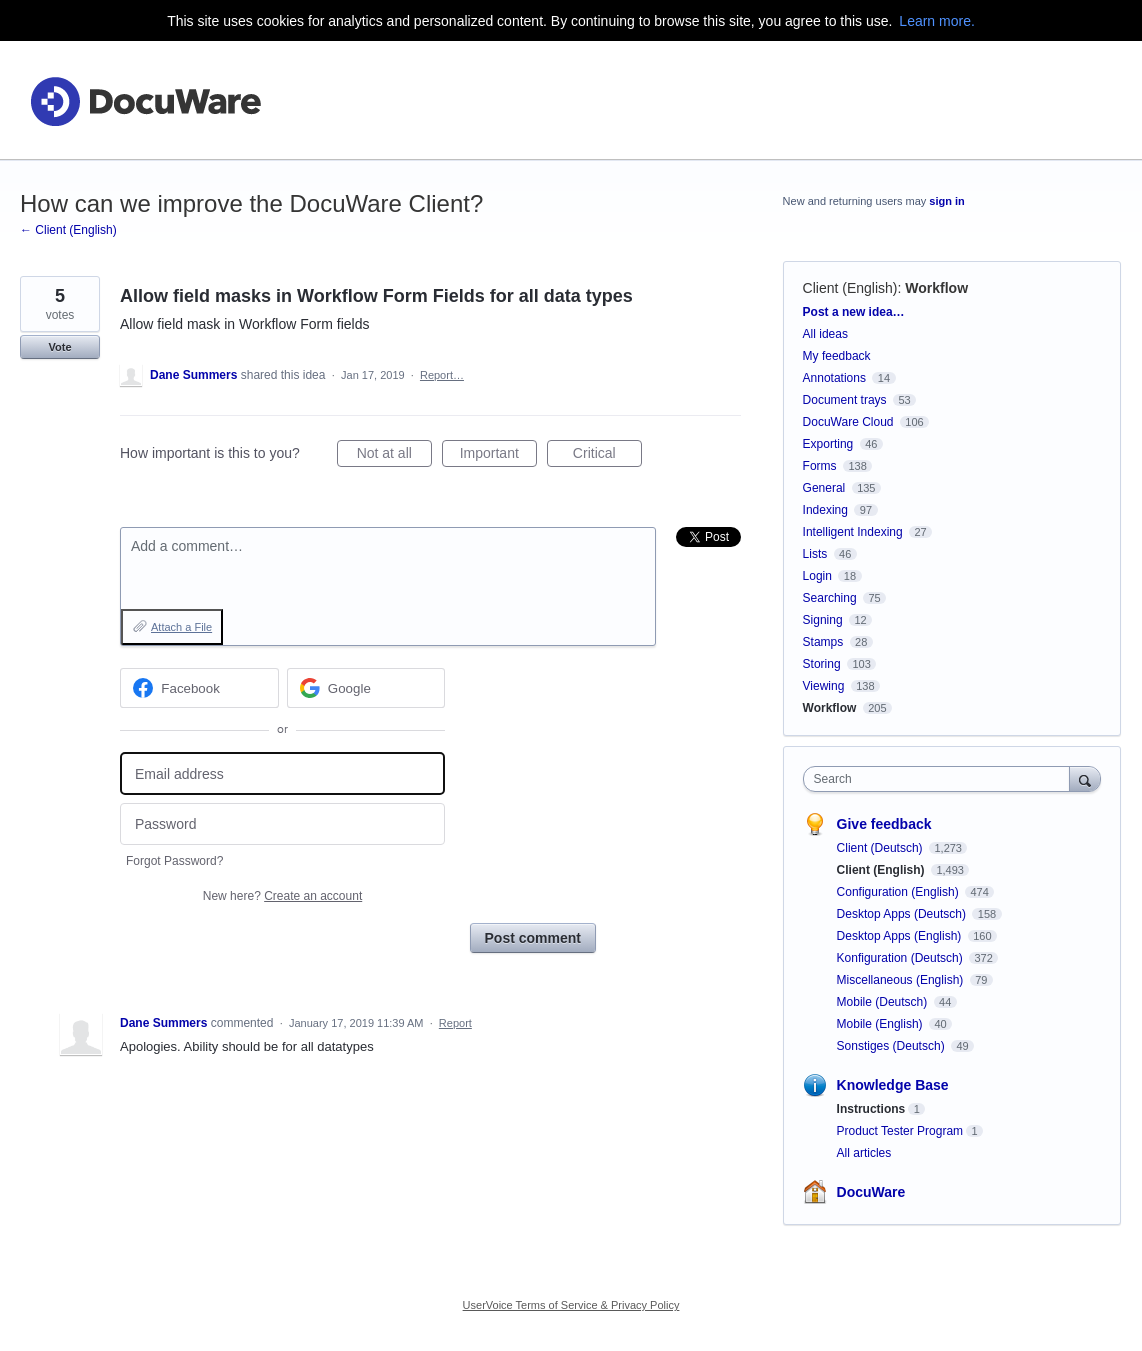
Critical (607, 456)
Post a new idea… (854, 312)
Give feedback (884, 824)
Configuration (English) (899, 892)
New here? (282, 896)
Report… (442, 375)
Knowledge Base (893, 1085)
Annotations (834, 378)
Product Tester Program (900, 1131)
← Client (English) (68, 230)
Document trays (845, 400)
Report (455, 1023)
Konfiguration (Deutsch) (901, 958)
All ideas (825, 334)
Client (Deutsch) (881, 848)
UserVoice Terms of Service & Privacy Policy (571, 1305)
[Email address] (282, 773)
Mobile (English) (881, 1024)
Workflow (936, 288)
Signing (823, 620)
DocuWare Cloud (848, 422)
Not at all (394, 456)
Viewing (824, 686)
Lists (815, 554)
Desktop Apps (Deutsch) (903, 914)
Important (498, 456)
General (824, 488)
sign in (946, 201)
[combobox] (941, 779)
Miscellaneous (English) (902, 980)
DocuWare (871, 1192)
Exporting (828, 444)
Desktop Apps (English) (901, 936)
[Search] (1085, 778)
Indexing (825, 510)
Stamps (823, 642)
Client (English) (850, 288)
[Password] (282, 824)
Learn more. (936, 21)
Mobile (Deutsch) (884, 1002)
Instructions (871, 1109)
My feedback (837, 356)
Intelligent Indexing (853, 532)
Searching (830, 598)
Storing (822, 664)
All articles (864, 1153)
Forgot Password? (174, 861)
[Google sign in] (366, 688)
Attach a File (181, 627)
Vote (59, 347)
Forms (820, 466)
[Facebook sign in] (199, 688)
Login (817, 576)
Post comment (533, 938)
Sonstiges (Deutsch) (892, 1046)
